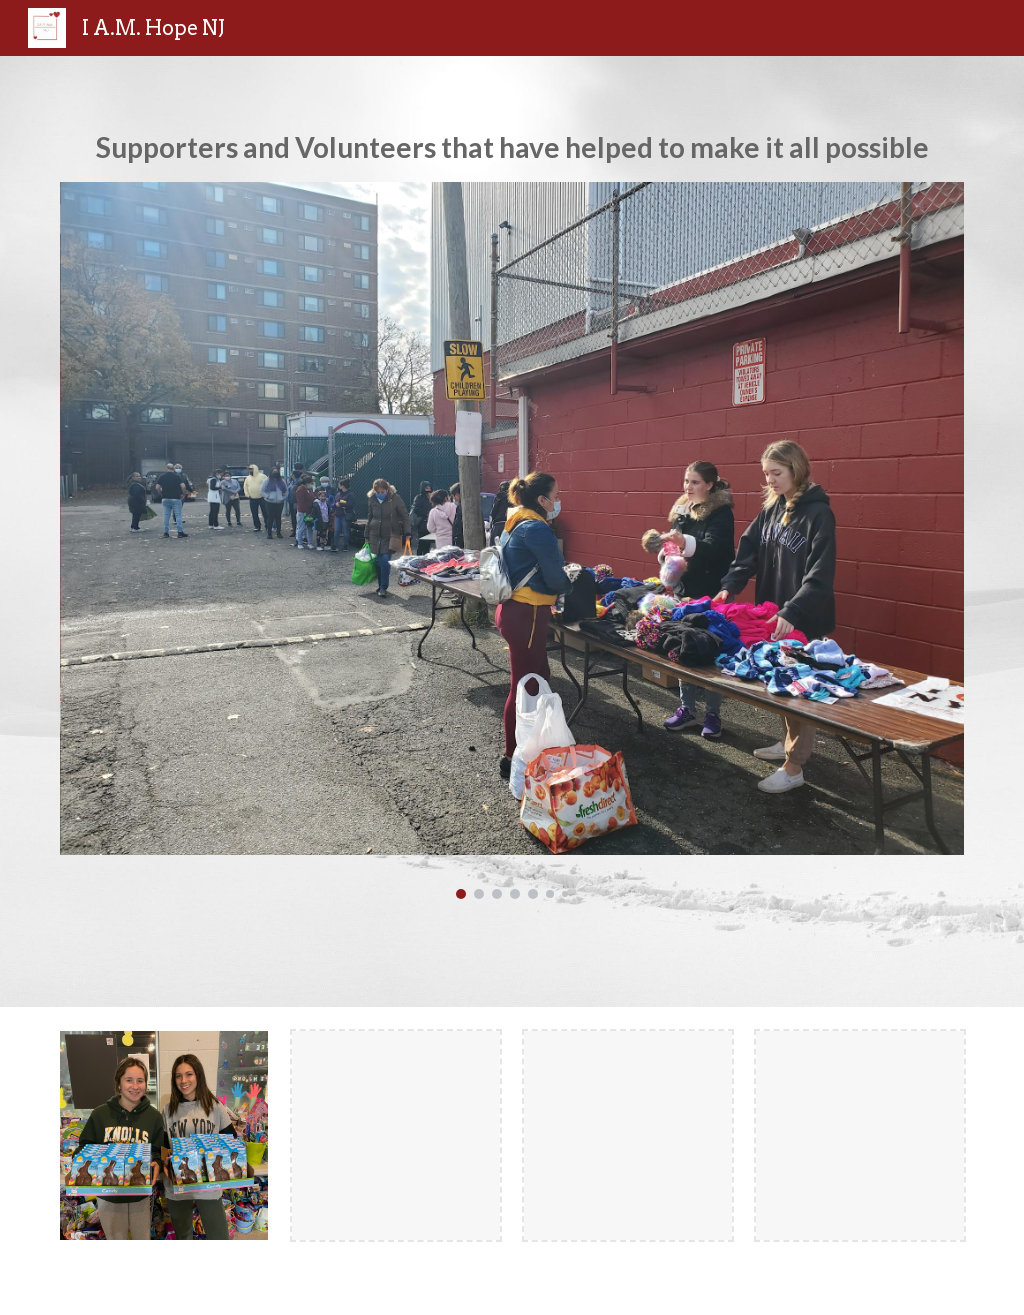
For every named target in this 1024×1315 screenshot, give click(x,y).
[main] (512, 147)
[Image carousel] (512, 540)
